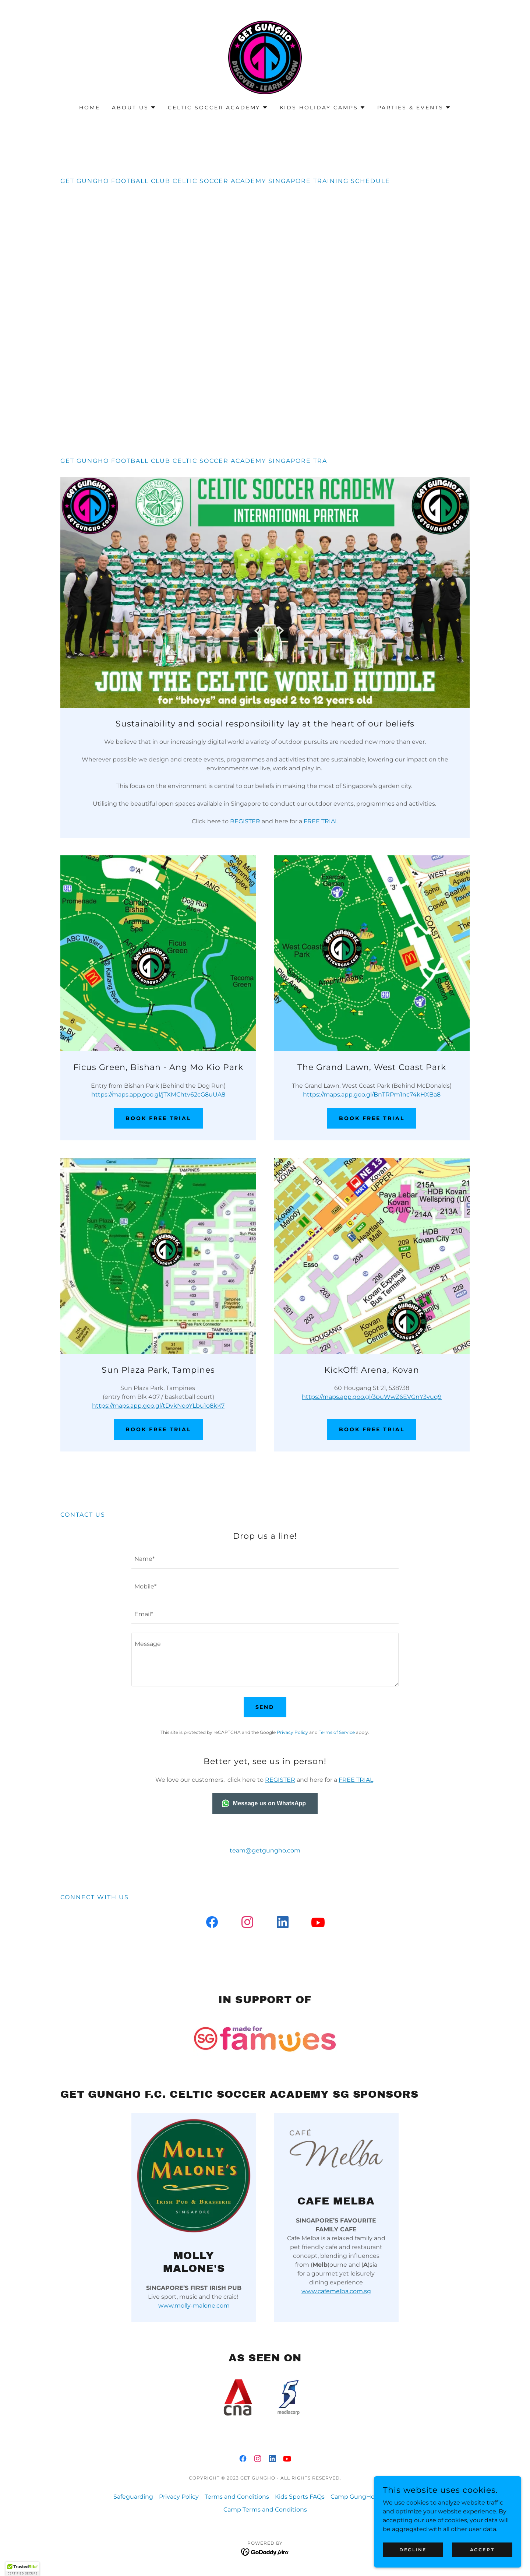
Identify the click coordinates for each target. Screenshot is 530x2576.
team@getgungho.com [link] (265, 1850)
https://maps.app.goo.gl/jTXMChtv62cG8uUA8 (158, 1094)
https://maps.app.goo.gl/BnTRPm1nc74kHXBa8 (372, 1094)
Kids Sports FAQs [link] (300, 2496)
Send (265, 1707)
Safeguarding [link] (133, 2496)
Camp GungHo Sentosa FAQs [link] (374, 2496)
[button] (134, 107)
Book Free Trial (158, 1118)
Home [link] (89, 107)
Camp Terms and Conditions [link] (265, 2509)
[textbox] (264, 1559)
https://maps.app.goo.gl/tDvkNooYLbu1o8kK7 (158, 1405)
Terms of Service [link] (337, 1732)
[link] (265, 56)
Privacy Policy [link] (292, 1732)
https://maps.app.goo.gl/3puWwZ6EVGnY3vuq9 (372, 1396)
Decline (413, 2549)
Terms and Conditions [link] (237, 2496)
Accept (482, 2549)
